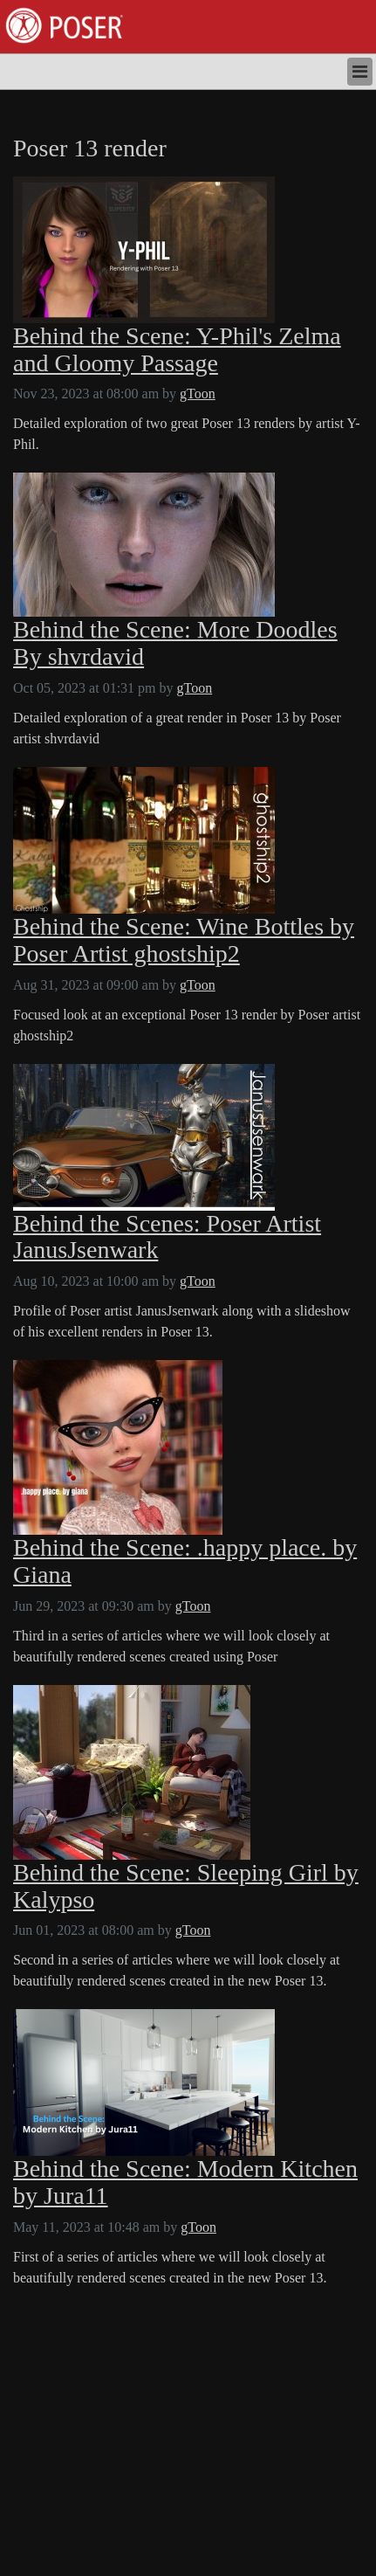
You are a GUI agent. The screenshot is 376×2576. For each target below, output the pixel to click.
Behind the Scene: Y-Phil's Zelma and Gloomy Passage (177, 349)
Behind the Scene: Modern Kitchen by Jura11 (185, 2182)
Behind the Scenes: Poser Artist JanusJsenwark (167, 1237)
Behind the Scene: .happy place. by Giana (185, 1561)
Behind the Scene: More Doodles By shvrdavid (175, 643)
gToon (197, 393)
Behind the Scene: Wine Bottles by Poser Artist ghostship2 (183, 940)
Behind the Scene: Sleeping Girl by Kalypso (186, 1886)
